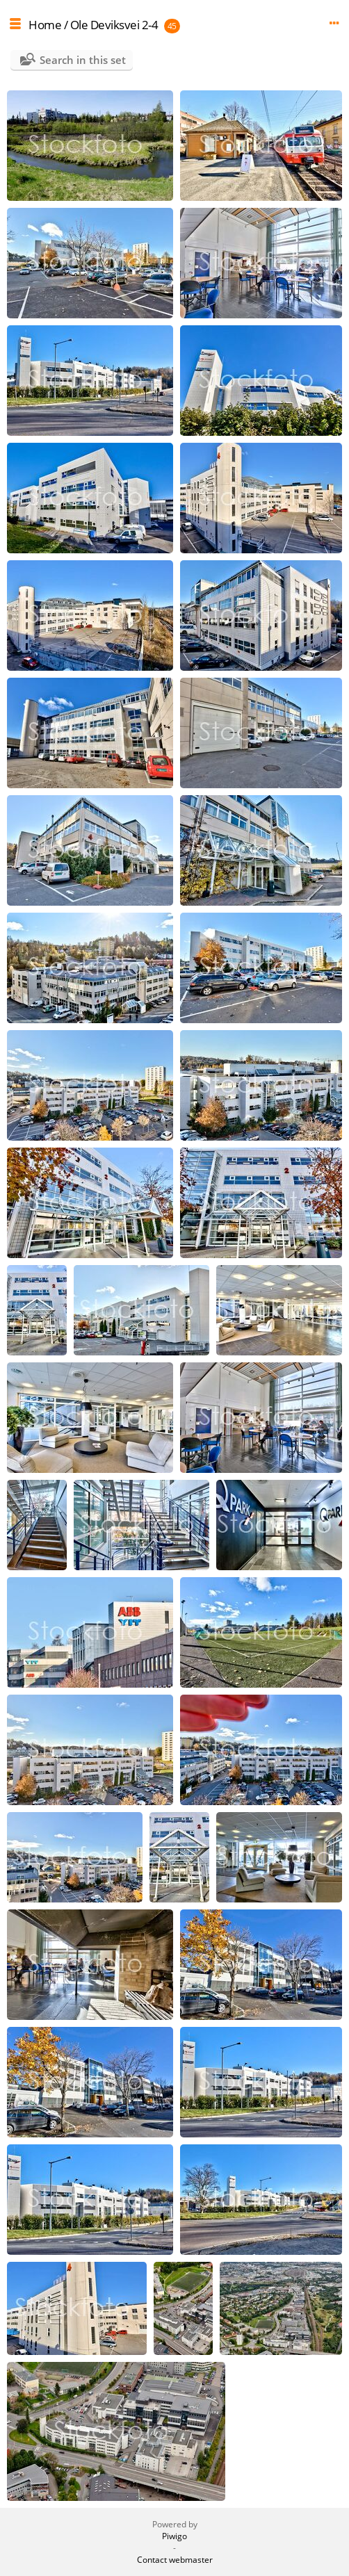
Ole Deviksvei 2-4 (114, 25)
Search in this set (83, 60)
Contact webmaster (175, 2560)
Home (45, 25)
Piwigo (174, 2536)
